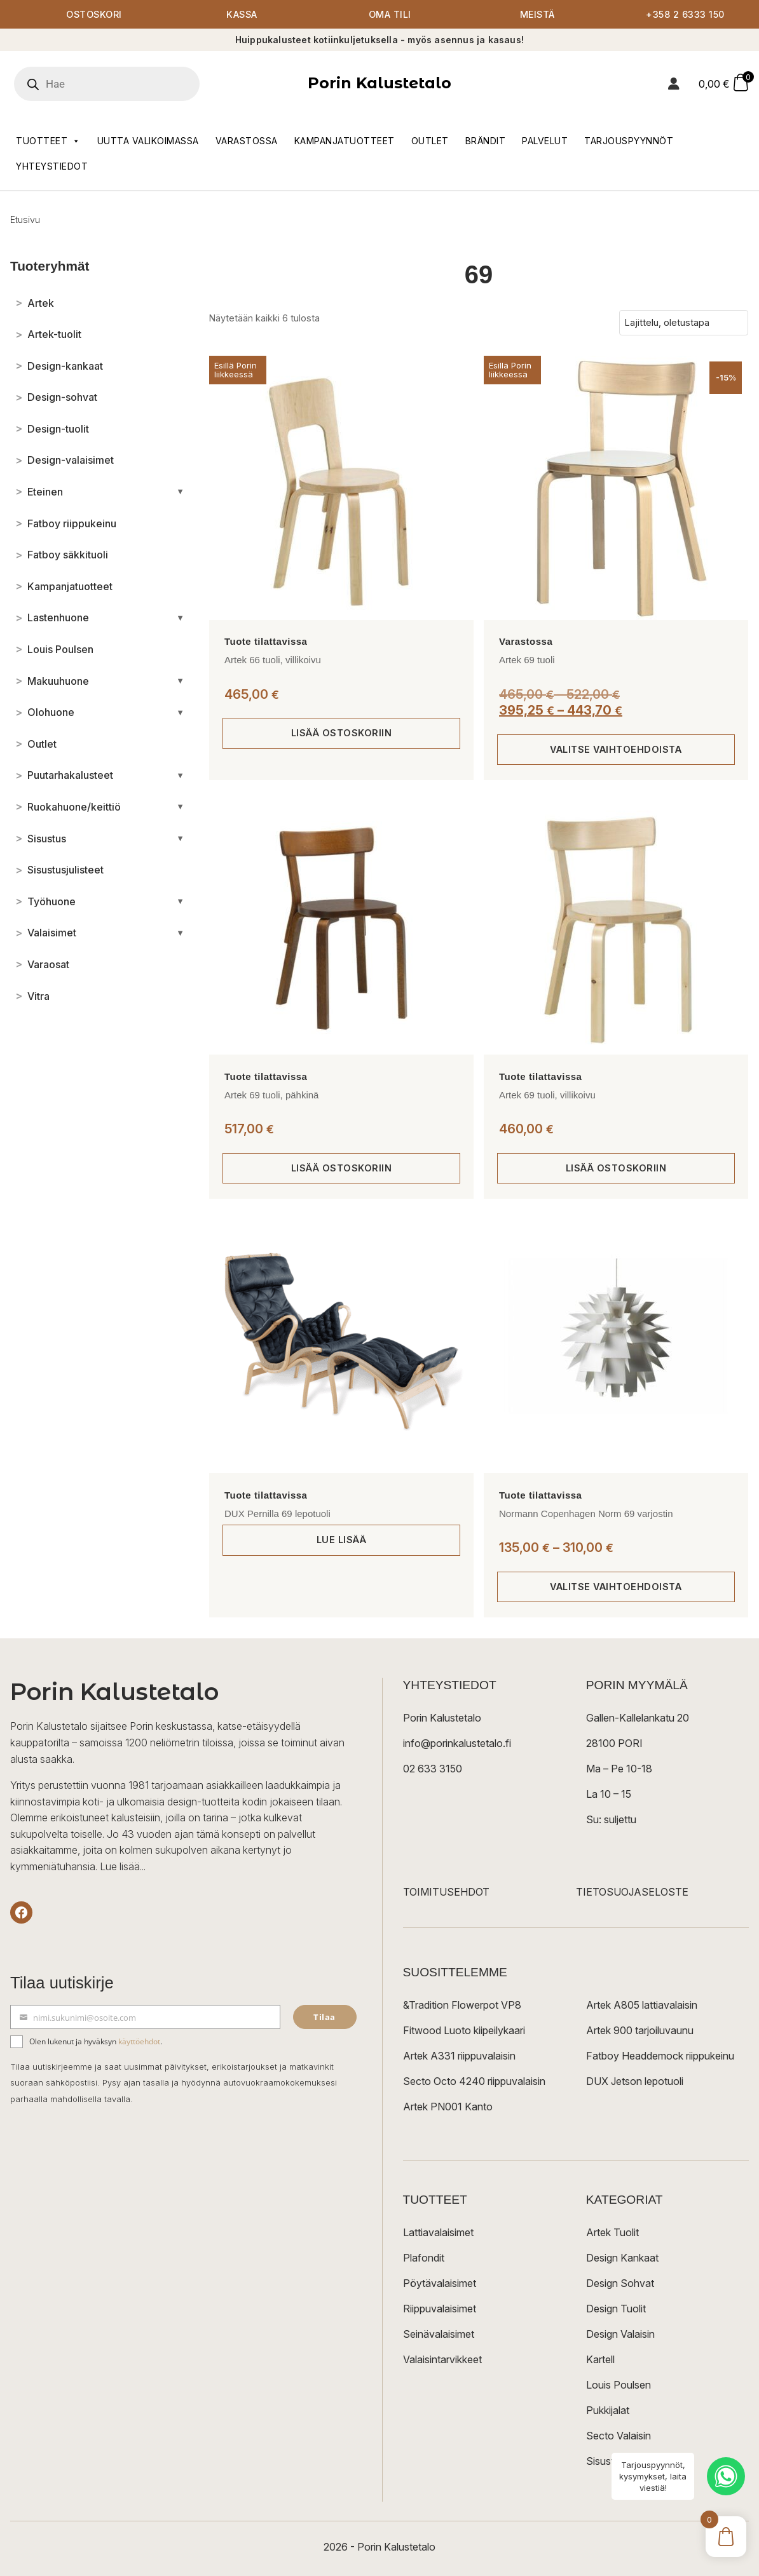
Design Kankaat (622, 2257)
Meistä (537, 14)
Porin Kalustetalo (379, 83)
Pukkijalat (607, 2410)
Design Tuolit (616, 2308)
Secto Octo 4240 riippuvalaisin (474, 2081)
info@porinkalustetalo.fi (457, 1743)
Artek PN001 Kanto (448, 2106)
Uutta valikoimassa (148, 140)
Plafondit (423, 2257)
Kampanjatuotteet (344, 140)
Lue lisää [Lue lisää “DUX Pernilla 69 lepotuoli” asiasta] (342, 1539)
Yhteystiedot (52, 166)
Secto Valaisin (618, 2435)
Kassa (241, 14)
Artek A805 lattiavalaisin (641, 2005)
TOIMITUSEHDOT (446, 1891)
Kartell (600, 2359)
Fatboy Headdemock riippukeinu (660, 2055)
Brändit (485, 140)
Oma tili (390, 14)
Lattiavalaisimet (438, 2232)
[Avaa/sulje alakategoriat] (180, 492)
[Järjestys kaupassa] (683, 322)
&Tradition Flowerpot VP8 (462, 2005)
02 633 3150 (432, 1768)
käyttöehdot (139, 2041)
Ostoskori (94, 14)
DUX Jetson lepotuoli (634, 2081)
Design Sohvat (620, 2283)
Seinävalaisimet (438, 2334)
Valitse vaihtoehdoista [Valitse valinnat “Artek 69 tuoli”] (615, 749)
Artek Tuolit (612, 2232)
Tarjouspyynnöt (628, 140)
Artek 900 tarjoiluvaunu (640, 2030)
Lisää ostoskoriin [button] (341, 732)
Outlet (430, 140)
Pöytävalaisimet (439, 2283)
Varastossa (246, 140)
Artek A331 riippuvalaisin (459, 2055)
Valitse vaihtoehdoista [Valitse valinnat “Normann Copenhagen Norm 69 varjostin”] (615, 1586)
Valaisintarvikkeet (442, 2359)
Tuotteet (48, 141)
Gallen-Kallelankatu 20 (637, 1717)
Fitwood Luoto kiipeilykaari (464, 2030)
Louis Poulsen (618, 2384)
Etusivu (25, 219)
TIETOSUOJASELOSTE (632, 1891)
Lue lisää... (123, 1866)
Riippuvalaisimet (439, 2308)
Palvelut (545, 140)
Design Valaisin (620, 2334)
